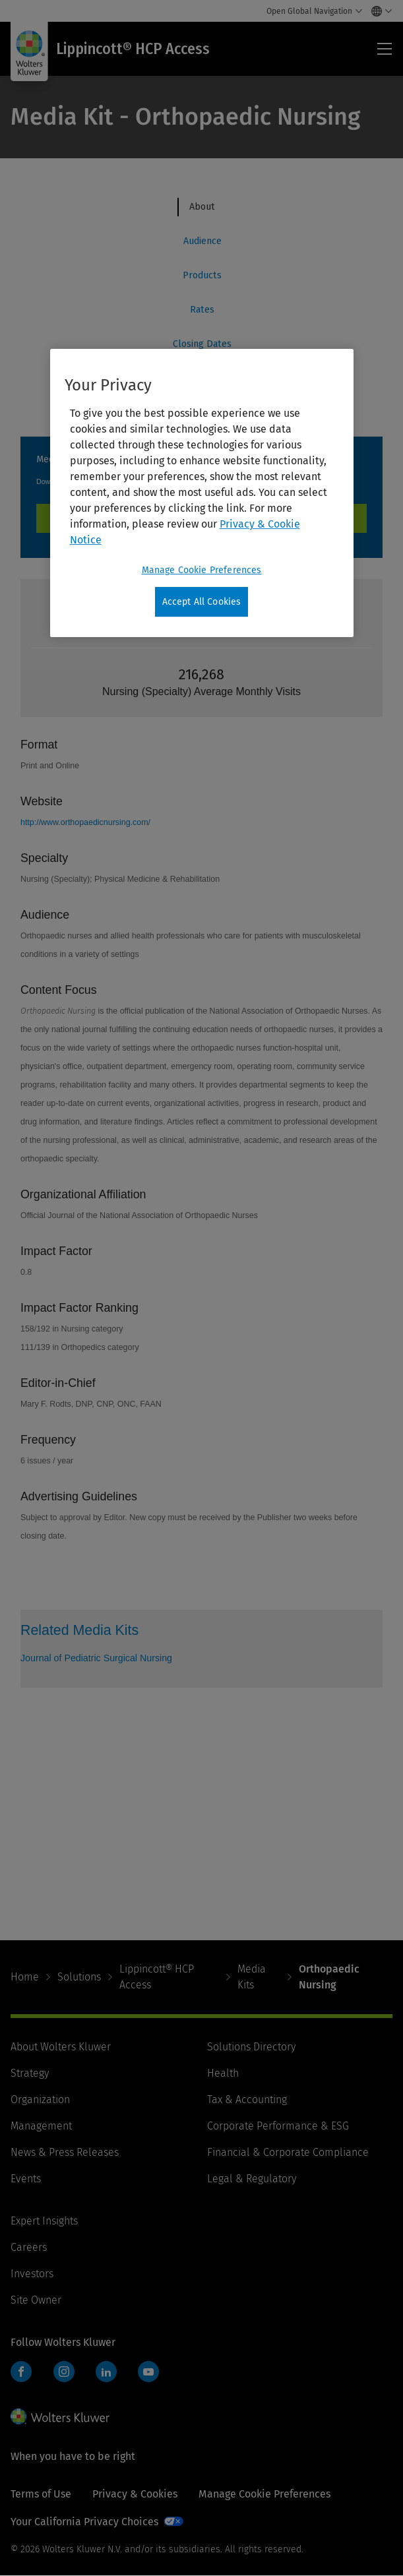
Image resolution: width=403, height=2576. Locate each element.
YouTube (148, 2371)
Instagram (64, 2371)
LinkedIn (106, 2371)
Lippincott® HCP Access (156, 1977)
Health (223, 2073)
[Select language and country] (378, 11)
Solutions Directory (251, 2046)
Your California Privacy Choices (84, 2521)
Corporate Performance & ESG (278, 2126)
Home (25, 1977)
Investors (32, 2273)
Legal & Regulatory (251, 2178)
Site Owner (36, 2300)
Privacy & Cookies (134, 2494)
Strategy (30, 2073)
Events (26, 2178)
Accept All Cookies (201, 601)
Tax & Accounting (247, 2099)
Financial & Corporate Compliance (288, 2152)
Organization (40, 2099)
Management (41, 2126)
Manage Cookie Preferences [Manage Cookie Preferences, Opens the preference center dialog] (202, 570)
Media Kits (251, 1977)
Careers (29, 2247)
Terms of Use (41, 2494)
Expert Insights (44, 2221)
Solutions (79, 1977)
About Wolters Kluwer (61, 2046)
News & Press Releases (65, 2152)
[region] (202, 493)
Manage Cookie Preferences (264, 2494)
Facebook (21, 2371)
